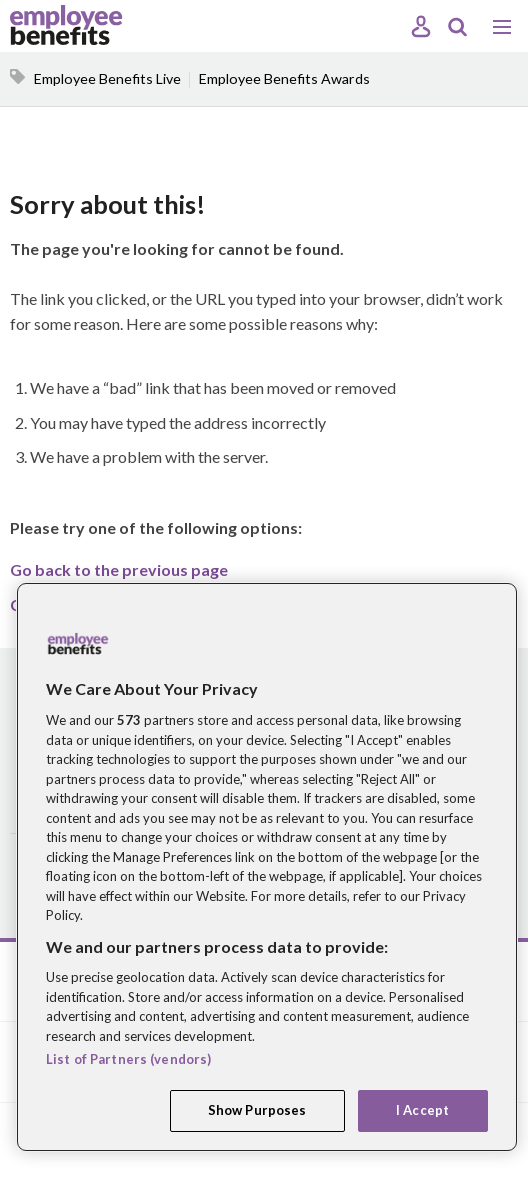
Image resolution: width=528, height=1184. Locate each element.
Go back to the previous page (119, 569)
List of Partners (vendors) (128, 1059)
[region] (267, 867)
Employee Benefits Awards (284, 78)
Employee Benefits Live (107, 78)
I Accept (422, 1110)
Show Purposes (257, 1110)
